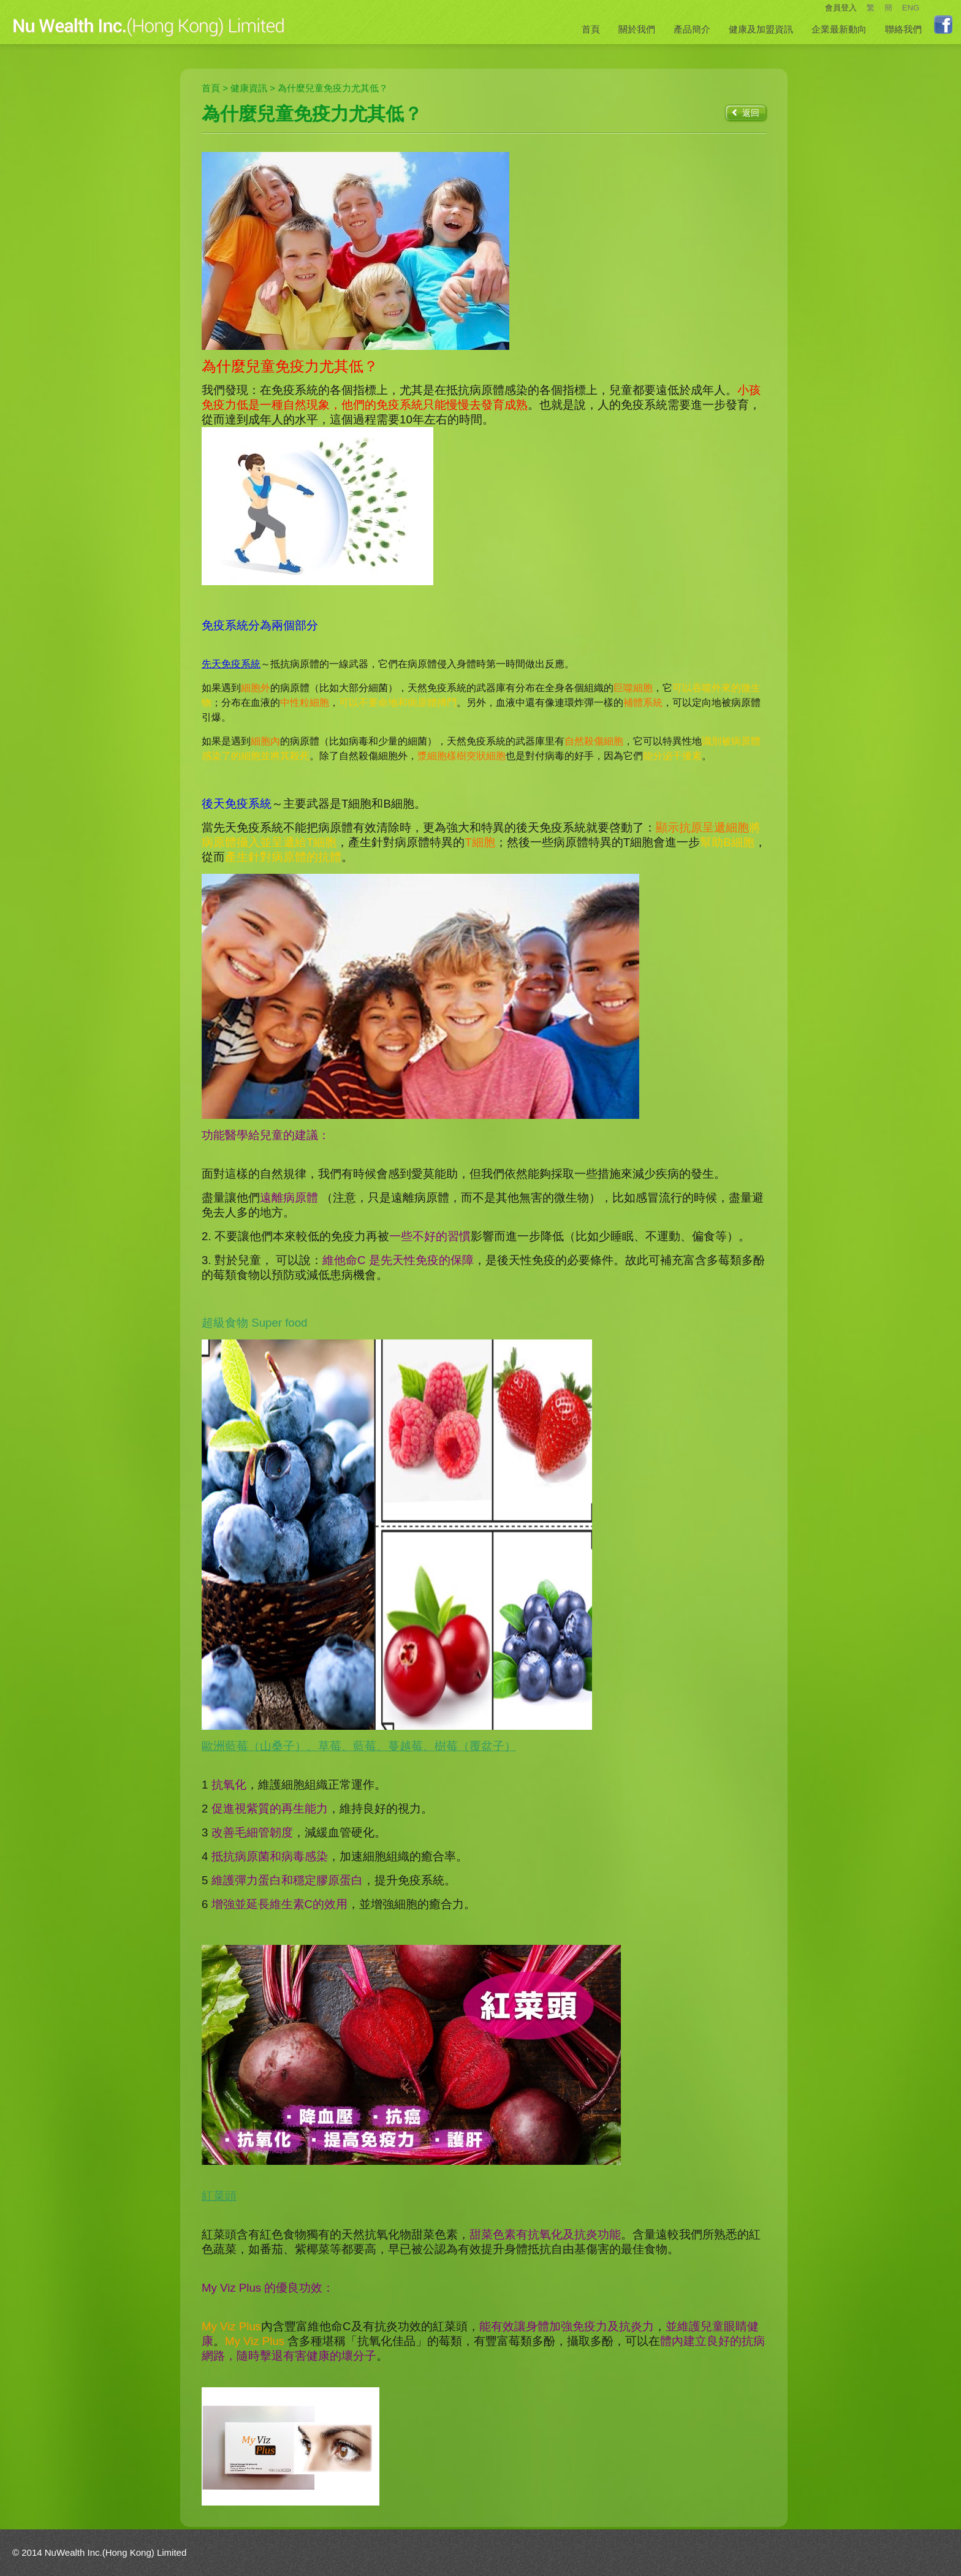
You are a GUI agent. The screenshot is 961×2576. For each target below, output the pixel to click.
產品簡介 (692, 29)
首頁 (591, 29)
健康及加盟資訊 (761, 29)
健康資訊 (248, 88)
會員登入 (841, 7)
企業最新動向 (839, 29)
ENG (910, 7)
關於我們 (636, 29)
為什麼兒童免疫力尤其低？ (333, 88)
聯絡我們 (903, 29)
